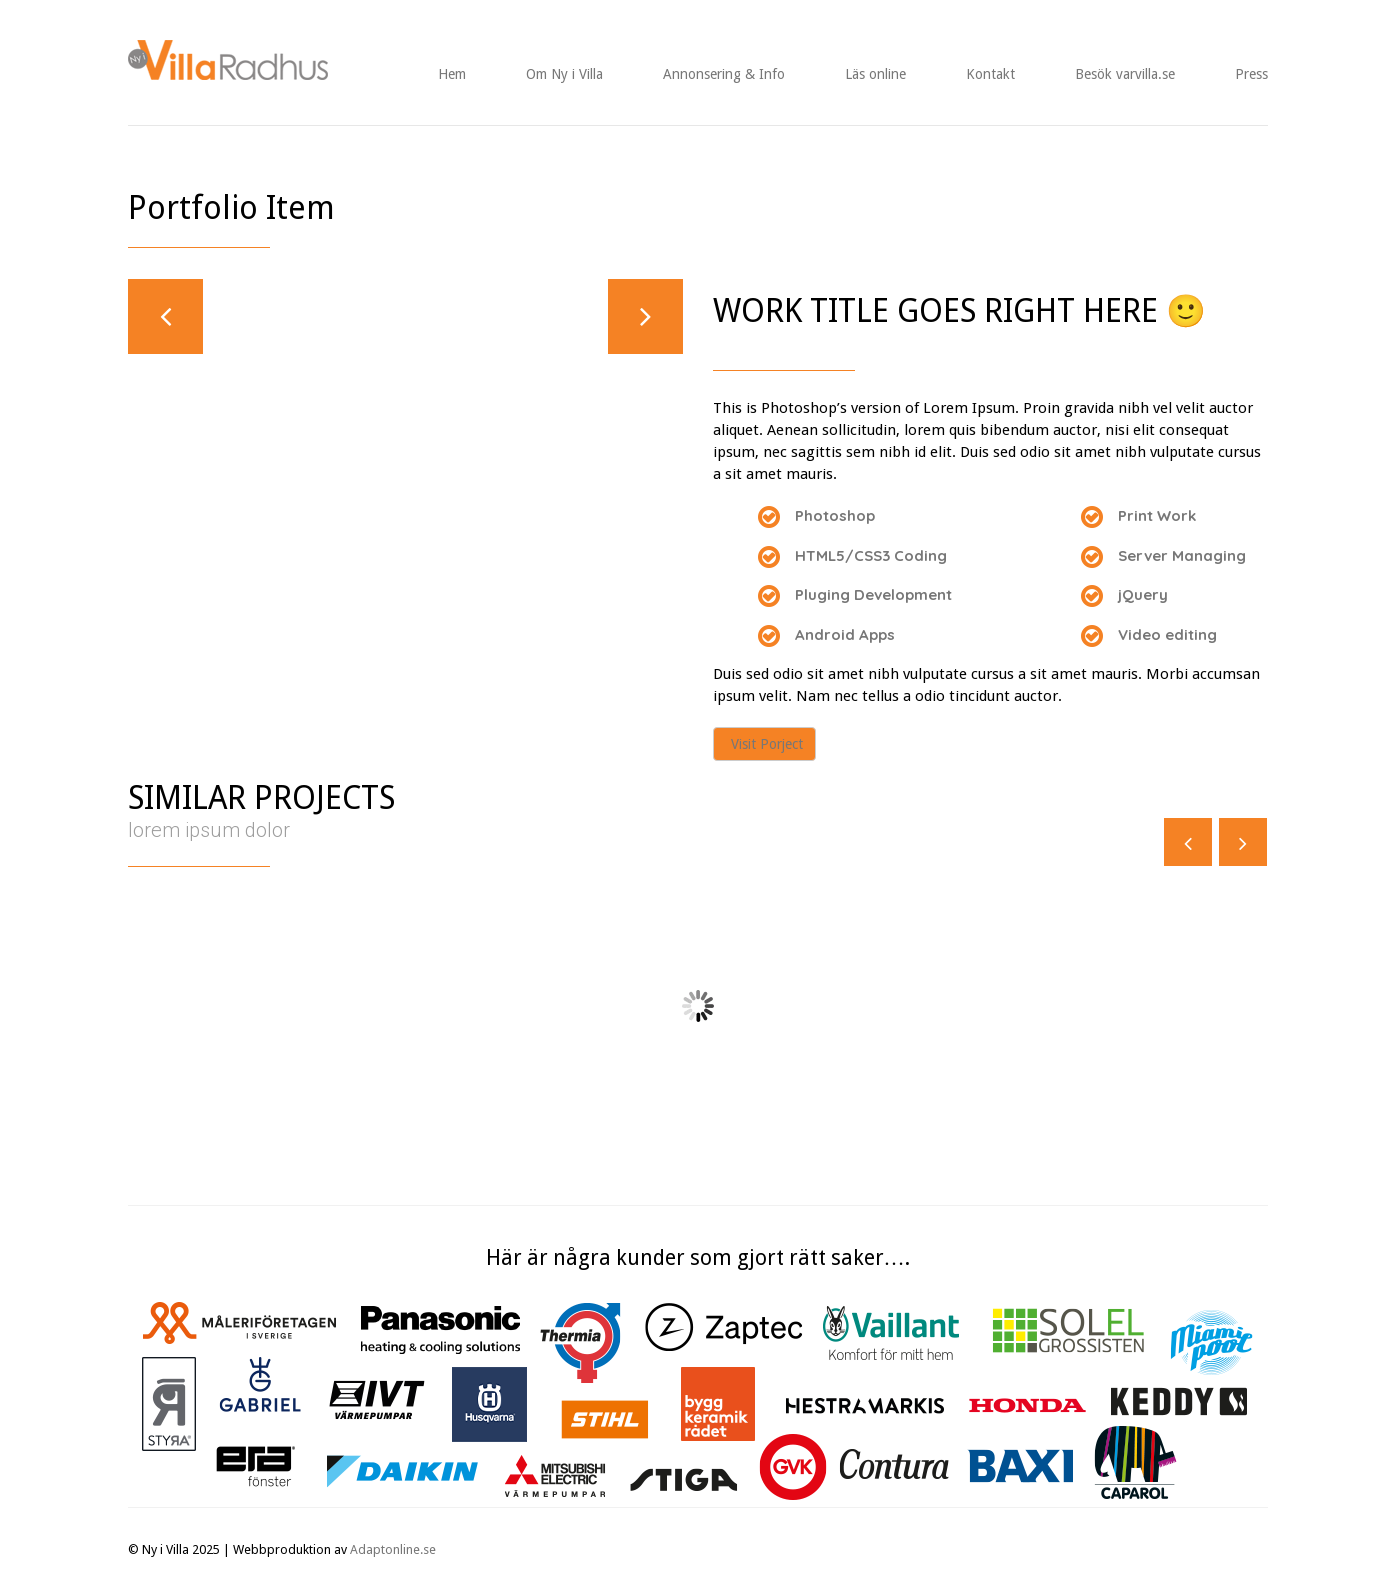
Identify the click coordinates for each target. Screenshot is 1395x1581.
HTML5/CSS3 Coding (871, 555)
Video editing (1167, 634)
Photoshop (835, 515)
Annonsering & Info (724, 74)
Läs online (875, 74)
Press (1251, 74)
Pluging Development (873, 594)
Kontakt (990, 74)
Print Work (1157, 515)
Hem (452, 74)
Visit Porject (767, 744)
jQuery (1143, 594)
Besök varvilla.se (1125, 74)
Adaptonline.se (393, 1549)
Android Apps (845, 634)
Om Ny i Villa (564, 74)
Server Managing (1182, 555)
